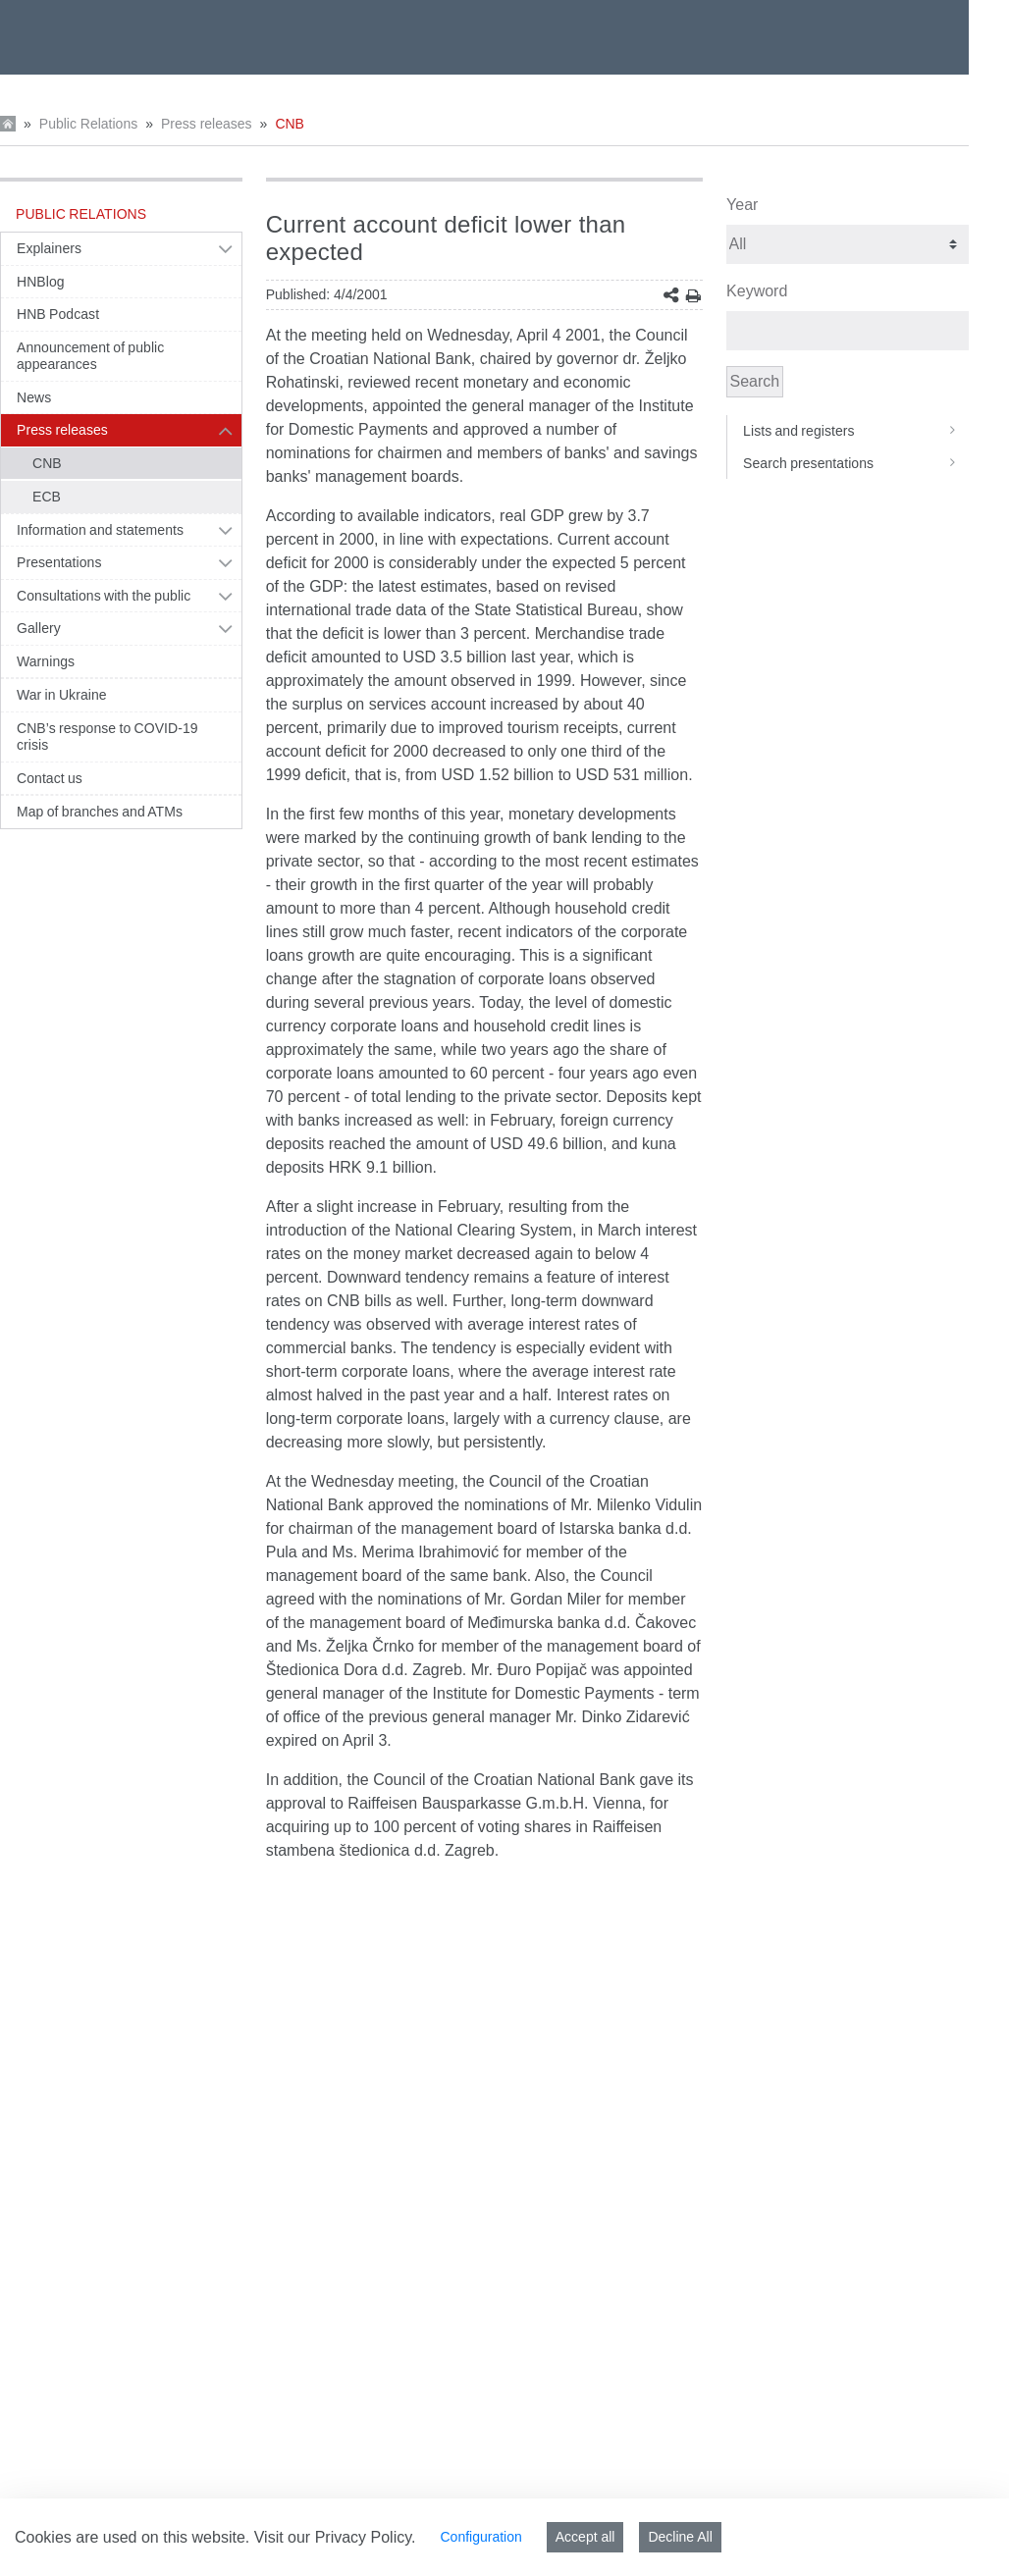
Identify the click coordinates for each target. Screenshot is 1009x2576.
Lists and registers (856, 431)
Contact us (49, 778)
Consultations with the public (103, 596)
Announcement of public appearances (90, 356)
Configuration (480, 2537)
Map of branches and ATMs (100, 811)
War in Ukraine (62, 695)
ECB (46, 496)
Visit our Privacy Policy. (335, 2537)
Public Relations (88, 123)
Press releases (206, 123)
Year (742, 204)
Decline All (680, 2537)
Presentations (59, 562)
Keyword (756, 291)
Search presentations (856, 463)
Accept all (585, 2537)
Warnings (46, 661)
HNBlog (41, 281)
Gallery (39, 628)
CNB (289, 123)
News (34, 397)
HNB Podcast (58, 314)
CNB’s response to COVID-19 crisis (107, 737)
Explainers (49, 248)
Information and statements (100, 530)
